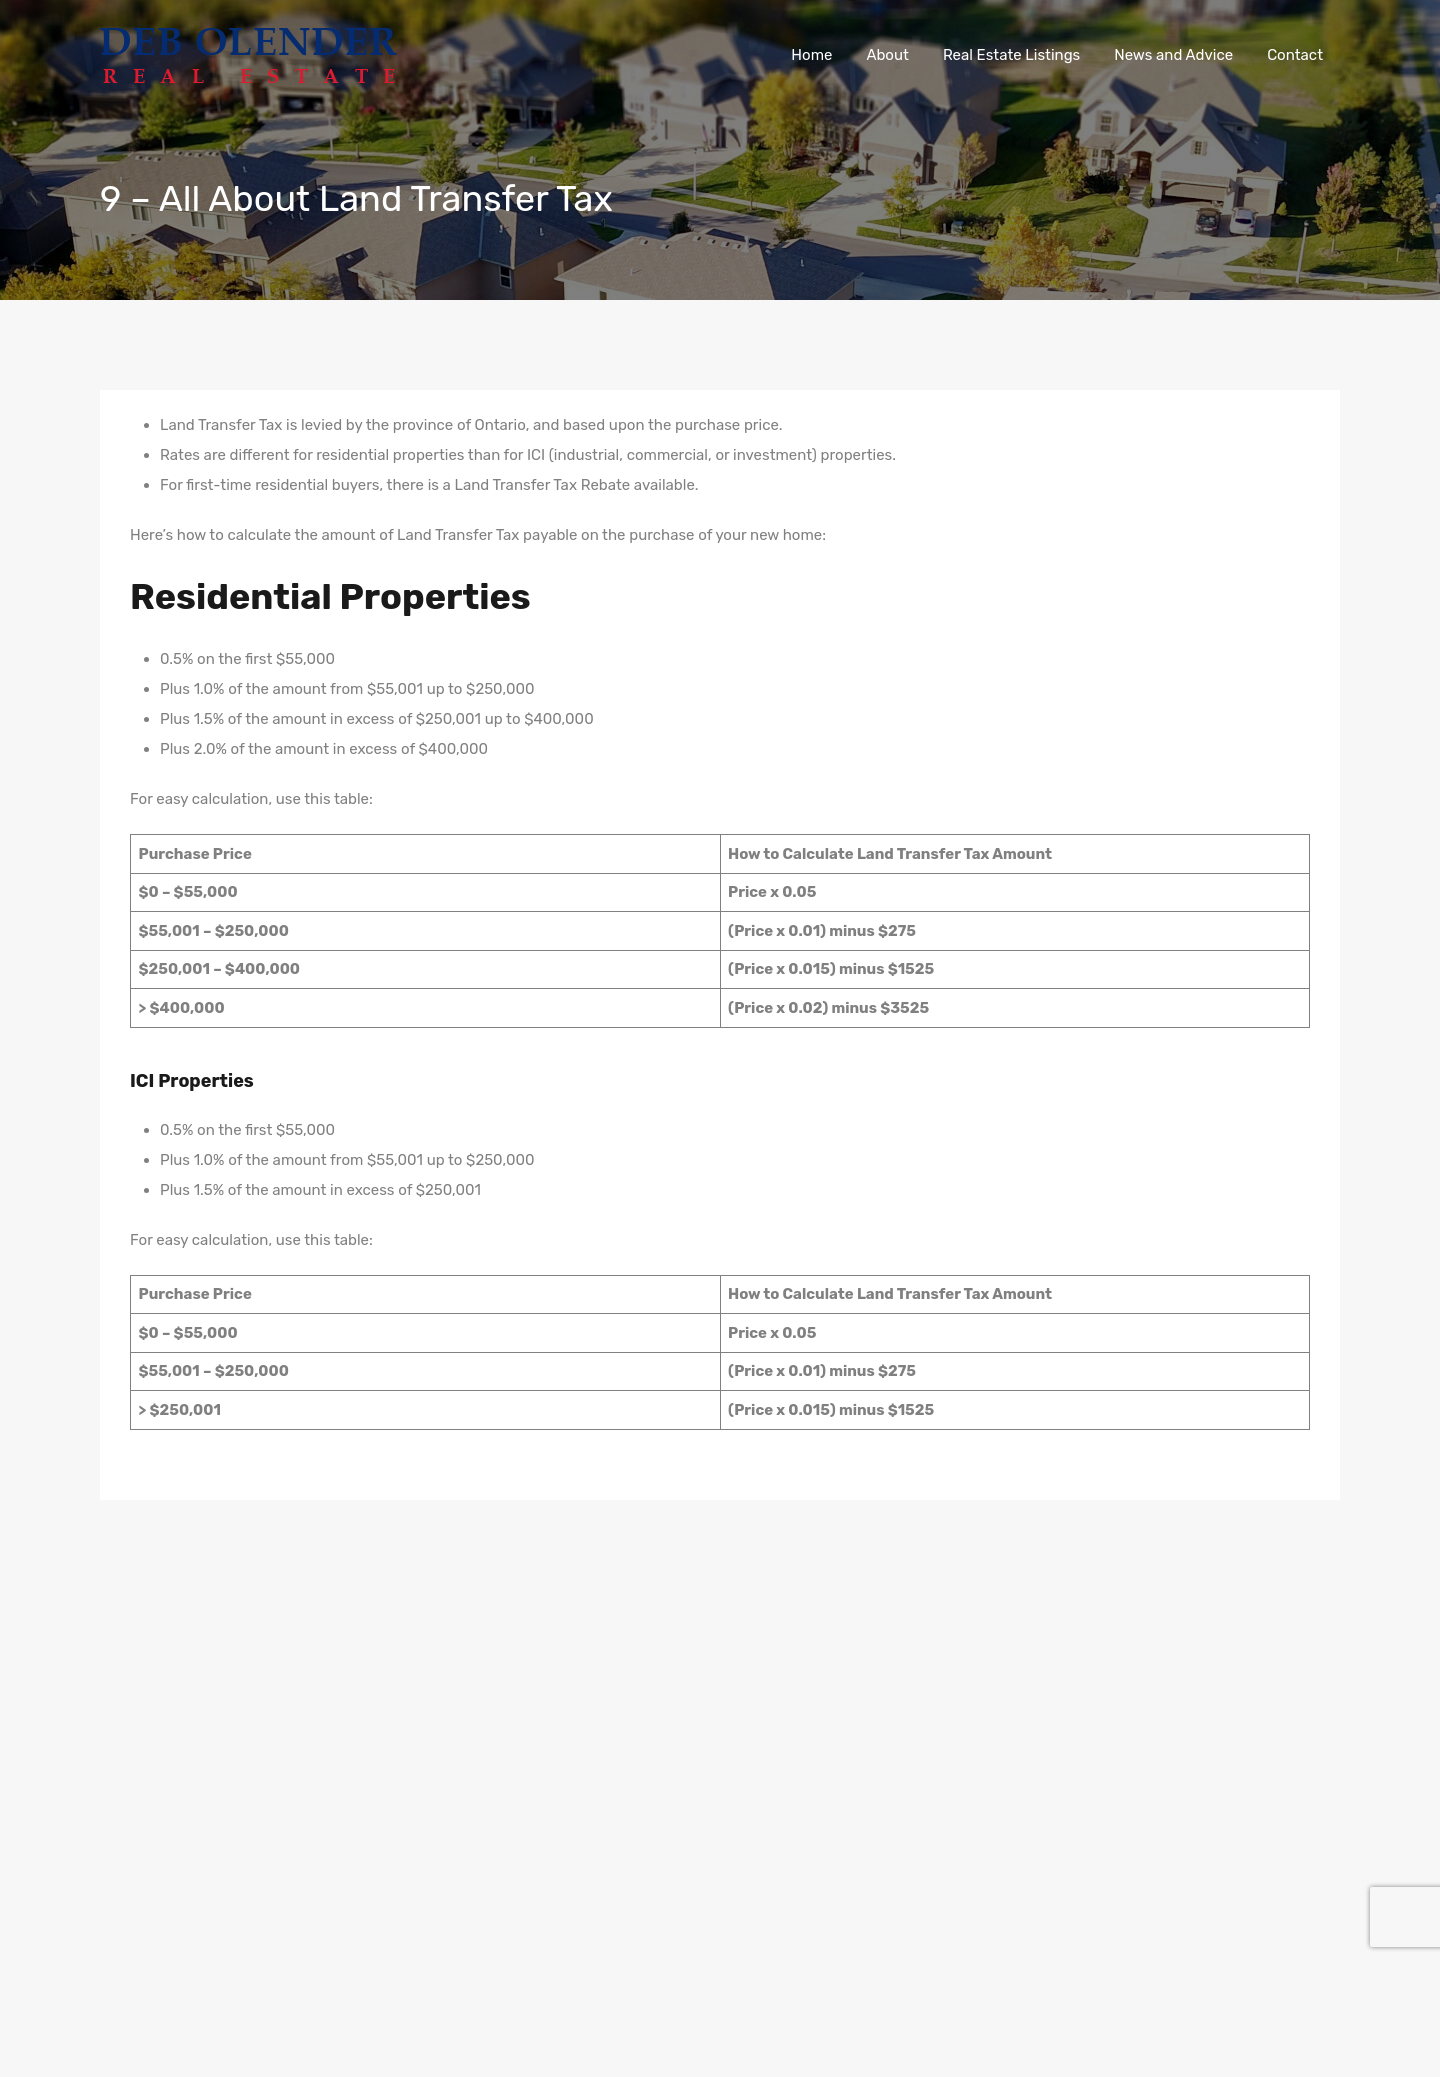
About (887, 55)
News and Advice (1173, 55)
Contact (1295, 55)
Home (811, 55)
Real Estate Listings (1011, 55)
